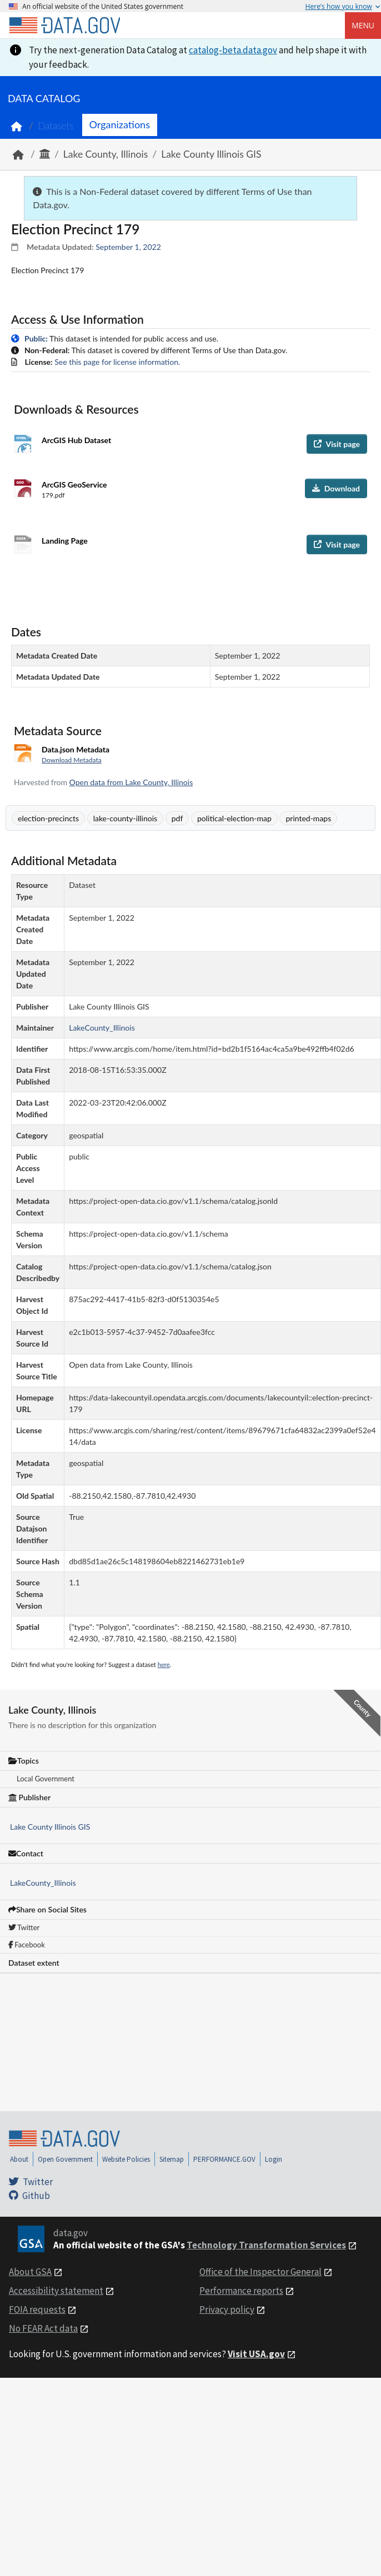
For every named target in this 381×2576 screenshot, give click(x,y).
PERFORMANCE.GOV (224, 2159)
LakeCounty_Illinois (43, 1882)
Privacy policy (226, 2309)
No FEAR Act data (43, 2328)
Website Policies (126, 2159)
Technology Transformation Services (266, 2245)
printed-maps (308, 818)
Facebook (26, 1944)
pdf (177, 818)
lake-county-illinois (125, 818)
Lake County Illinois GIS (211, 154)
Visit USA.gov (256, 2354)
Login (273, 2159)
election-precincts (48, 818)
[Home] (64, 25)
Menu (363, 25)
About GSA (30, 2272)
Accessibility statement (56, 2290)
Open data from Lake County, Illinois (131, 782)
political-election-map (234, 818)
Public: (36, 338)
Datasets (56, 126)
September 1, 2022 (128, 247)
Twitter (23, 1927)
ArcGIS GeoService (74, 484)
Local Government (45, 1778)
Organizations (119, 124)
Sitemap (171, 2159)
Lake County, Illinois (105, 154)
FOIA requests (37, 2309)
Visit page (337, 444)
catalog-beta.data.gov (233, 50)
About (19, 2159)
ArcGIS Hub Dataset (76, 440)
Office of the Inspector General (260, 2272)
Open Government (65, 2159)
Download (336, 488)
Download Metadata (72, 760)
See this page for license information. (117, 361)
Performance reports (241, 2290)
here (164, 1664)
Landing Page (65, 540)
